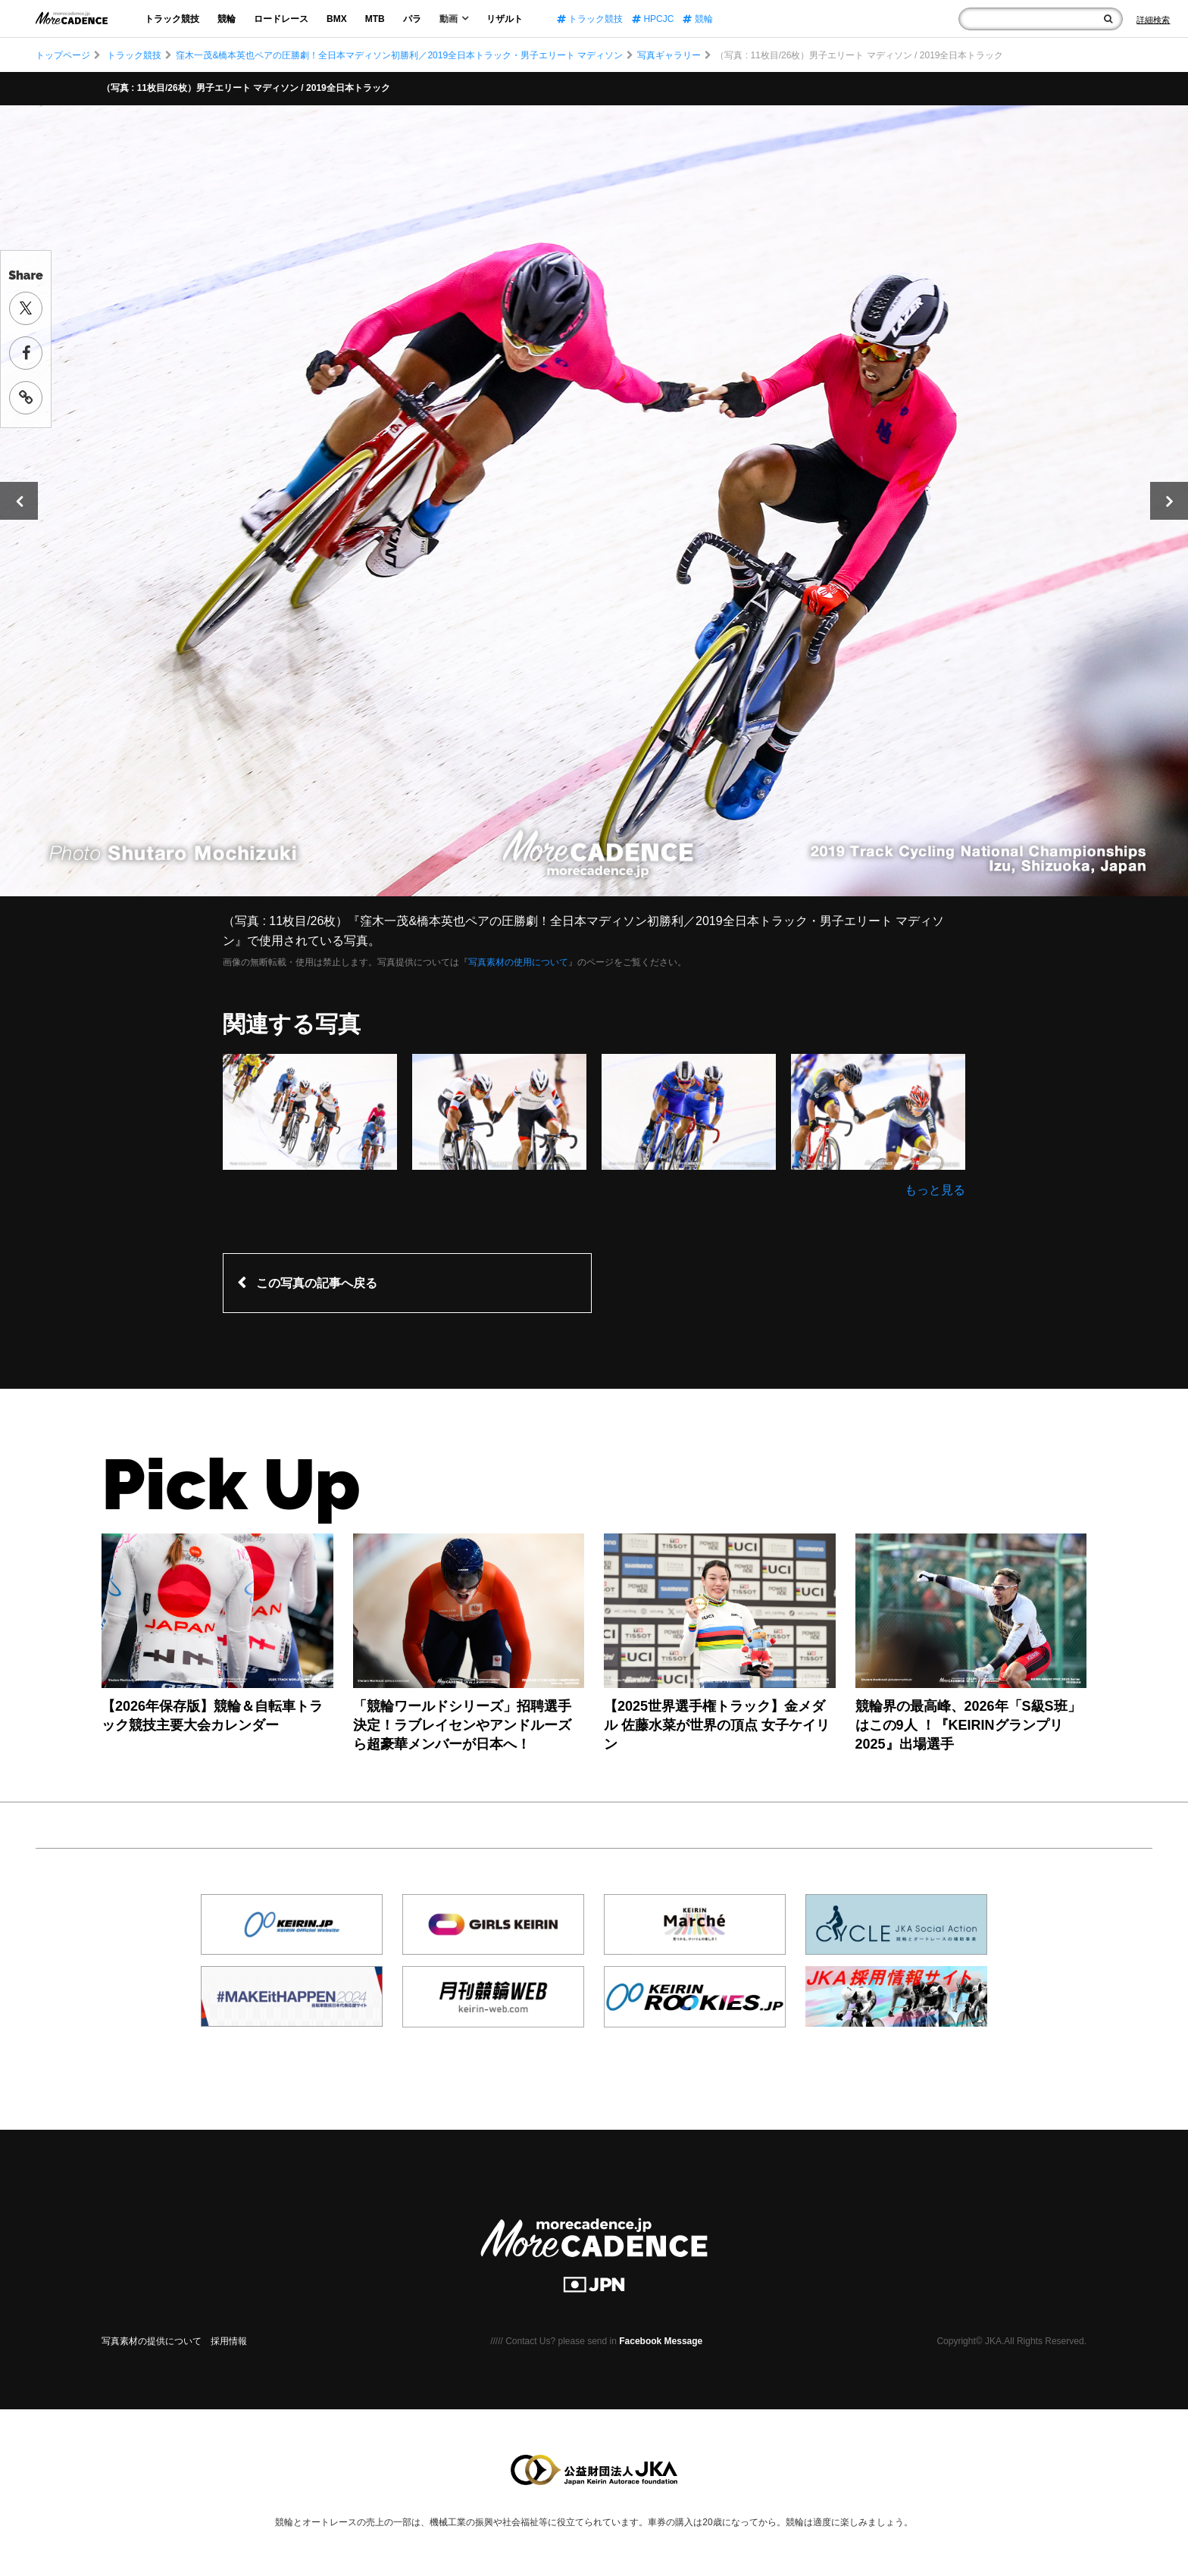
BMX (337, 19)
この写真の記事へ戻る (316, 1283)
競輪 (226, 19)
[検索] (1108, 19)
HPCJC (653, 19)
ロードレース (281, 19)
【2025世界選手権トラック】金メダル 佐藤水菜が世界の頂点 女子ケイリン (717, 1725)
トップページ (63, 55)
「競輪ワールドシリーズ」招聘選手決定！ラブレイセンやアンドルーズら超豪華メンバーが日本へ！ (462, 1725)
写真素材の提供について (152, 2341)
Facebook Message (660, 2341)
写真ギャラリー (669, 55)
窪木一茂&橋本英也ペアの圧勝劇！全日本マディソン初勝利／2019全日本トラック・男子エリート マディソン (399, 55)
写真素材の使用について (518, 962)
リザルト (504, 19)
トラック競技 (172, 19)
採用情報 (229, 2341)
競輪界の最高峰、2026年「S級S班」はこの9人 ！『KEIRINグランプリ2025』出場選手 (968, 1725)
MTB (375, 19)
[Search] (1153, 19)
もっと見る (935, 1189)
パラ (412, 19)
